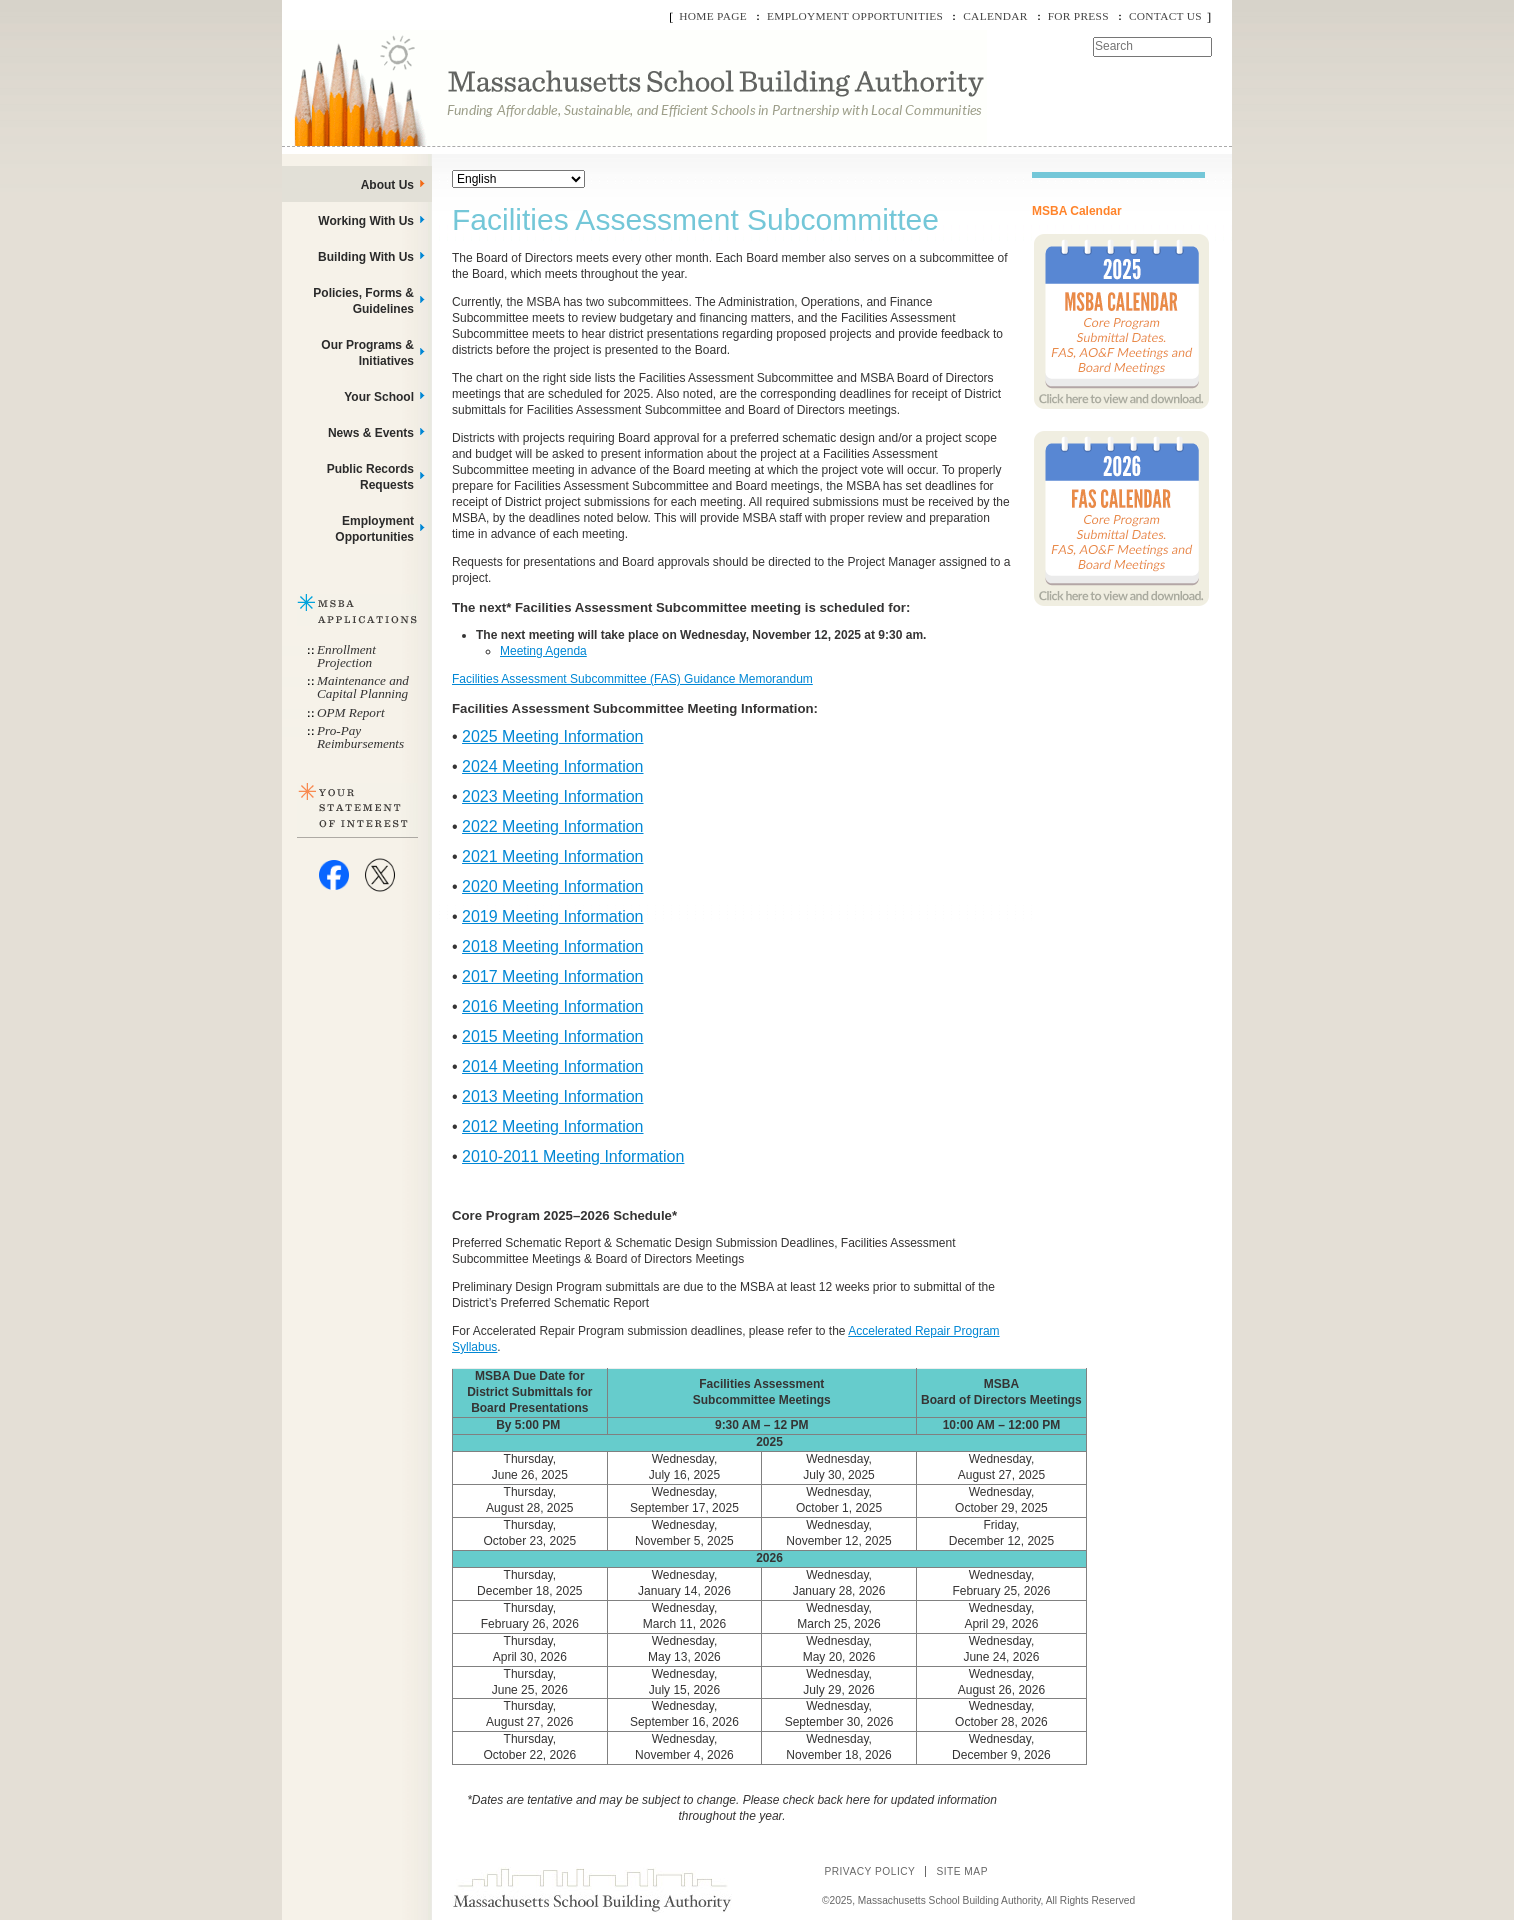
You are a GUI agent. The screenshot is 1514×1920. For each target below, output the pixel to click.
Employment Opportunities (855, 16)
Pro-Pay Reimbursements (360, 737)
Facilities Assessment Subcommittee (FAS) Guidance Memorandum (632, 679)
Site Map (962, 1871)
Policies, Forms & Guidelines (363, 301)
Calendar (995, 16)
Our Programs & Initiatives (367, 353)
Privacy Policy (869, 1871)
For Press (1078, 16)
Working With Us (366, 221)
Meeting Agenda (543, 651)
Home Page (713, 16)
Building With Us (366, 257)
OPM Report (351, 712)
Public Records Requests (370, 477)
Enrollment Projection (346, 656)
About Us (387, 185)
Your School (379, 397)
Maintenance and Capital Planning (363, 687)
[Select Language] (518, 179)
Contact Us (1165, 16)
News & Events (371, 433)
